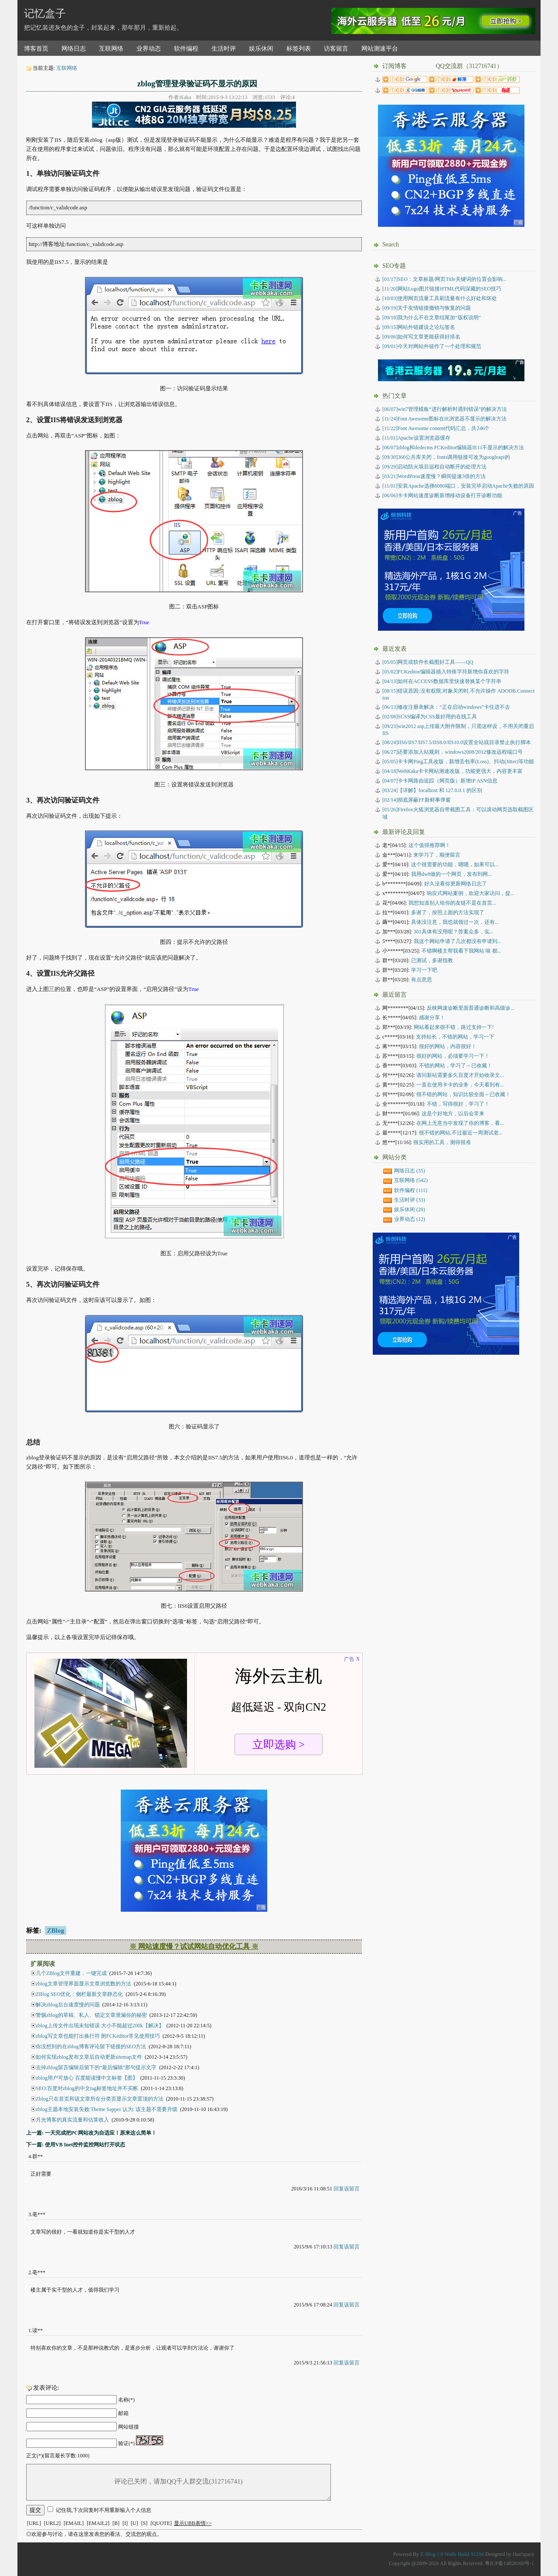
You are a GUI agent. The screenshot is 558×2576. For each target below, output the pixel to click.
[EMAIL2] (98, 2523)
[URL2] (52, 2523)
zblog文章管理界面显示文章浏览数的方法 (83, 1984)
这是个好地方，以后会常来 (453, 1113)
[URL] (34, 2523)
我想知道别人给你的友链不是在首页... (452, 903)
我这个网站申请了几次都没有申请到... (457, 941)
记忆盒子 (45, 13)
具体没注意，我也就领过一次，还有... (455, 922)
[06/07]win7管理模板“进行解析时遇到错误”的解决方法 (444, 409)
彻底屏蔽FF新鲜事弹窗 (416, 800)
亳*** (38, 2214)
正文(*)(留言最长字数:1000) (57, 2456)
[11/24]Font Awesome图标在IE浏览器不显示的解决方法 (444, 419)
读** (37, 2330)
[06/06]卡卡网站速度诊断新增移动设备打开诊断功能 (442, 495)
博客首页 (36, 48)
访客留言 (336, 48)
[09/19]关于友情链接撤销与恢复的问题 (426, 308)
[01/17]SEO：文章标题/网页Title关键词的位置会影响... (444, 279)
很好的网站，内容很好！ (447, 1046)
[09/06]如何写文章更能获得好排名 (421, 337)
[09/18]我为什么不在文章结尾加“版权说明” (431, 317)
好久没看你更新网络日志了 (455, 884)
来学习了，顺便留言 (436, 855)
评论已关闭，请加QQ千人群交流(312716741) (178, 2482)
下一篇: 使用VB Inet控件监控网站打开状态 (75, 2145)
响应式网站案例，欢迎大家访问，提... (470, 893)
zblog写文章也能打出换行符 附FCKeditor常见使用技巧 (98, 2036)
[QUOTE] (161, 2523)
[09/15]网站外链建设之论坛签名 (418, 327)
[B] (115, 2523)
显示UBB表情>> (192, 2523)
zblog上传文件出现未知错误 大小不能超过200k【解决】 (100, 2026)
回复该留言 (346, 2189)
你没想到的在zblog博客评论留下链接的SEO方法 (91, 2046)
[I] (125, 2523)
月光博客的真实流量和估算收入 (72, 2120)
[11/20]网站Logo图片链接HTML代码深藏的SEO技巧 (441, 289)
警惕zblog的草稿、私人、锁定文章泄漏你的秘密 (91, 2015)
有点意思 (421, 980)
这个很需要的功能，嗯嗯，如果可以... (455, 864)
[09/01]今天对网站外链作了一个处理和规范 (431, 346)
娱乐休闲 (261, 48)
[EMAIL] (74, 2523)
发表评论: (46, 2388)
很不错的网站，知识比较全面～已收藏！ (463, 1094)
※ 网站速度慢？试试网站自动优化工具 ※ (194, 1946)
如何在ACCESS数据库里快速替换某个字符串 (441, 681)
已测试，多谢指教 (432, 960)
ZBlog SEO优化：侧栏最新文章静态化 (79, 1994)
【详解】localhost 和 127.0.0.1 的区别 (432, 790)
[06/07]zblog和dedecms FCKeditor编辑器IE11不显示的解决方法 (453, 447)
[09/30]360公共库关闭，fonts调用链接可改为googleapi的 (446, 457)
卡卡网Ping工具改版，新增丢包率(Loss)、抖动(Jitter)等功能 (458, 761)
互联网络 (111, 48)
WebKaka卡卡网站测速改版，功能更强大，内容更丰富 (452, 771)
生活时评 (223, 48)
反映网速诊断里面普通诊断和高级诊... (470, 1008)
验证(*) (126, 2443)
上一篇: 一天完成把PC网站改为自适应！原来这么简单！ (91, 2133)
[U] (134, 2523)
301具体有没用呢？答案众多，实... (453, 932)
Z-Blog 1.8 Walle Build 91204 (452, 2554)
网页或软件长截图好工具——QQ (427, 662)
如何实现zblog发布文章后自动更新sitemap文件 (89, 2057)
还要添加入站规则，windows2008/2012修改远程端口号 (452, 752)
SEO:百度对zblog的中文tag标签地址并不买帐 (87, 2088)
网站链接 (128, 2427)
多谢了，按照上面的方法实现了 (447, 912)
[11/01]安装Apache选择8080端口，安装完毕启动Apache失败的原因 (458, 486)
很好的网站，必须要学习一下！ (453, 1056)
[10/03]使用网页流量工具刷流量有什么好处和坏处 (439, 298)
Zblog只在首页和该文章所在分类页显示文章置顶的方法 (99, 2099)
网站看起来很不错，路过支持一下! (454, 1027)
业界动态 (148, 48)
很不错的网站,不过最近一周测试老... (461, 1133)
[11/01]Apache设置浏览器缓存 (416, 438)
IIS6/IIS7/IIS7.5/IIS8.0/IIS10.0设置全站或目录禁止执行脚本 (456, 742)
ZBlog (55, 1930)
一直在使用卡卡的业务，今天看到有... (460, 1085)
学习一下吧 (424, 970)
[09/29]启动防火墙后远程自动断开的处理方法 (434, 467)
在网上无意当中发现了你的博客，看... (460, 1123)
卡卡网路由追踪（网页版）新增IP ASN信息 (439, 781)
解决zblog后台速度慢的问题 (68, 2005)
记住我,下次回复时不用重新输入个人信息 (103, 2510)
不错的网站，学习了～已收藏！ (455, 1066)
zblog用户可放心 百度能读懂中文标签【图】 (87, 2078)
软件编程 (186, 48)
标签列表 (298, 48)
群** (37, 2156)
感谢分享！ (432, 1018)
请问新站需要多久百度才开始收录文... (460, 1075)
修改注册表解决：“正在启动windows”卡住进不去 (446, 707)
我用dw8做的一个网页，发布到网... (451, 874)
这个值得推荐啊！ (429, 845)
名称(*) (126, 2400)
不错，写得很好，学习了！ (458, 1104)
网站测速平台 (379, 48)
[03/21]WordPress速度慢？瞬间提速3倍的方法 (434, 476)
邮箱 (123, 2413)
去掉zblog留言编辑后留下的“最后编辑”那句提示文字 (96, 2067)
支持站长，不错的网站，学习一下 (455, 1037)
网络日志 (73, 48)
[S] (144, 2523)
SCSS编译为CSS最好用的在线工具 (429, 717)
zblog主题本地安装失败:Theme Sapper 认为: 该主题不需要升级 (106, 2109)
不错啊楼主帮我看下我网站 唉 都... (461, 951)
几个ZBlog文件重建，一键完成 (71, 1973)
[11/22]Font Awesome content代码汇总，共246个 (436, 428)
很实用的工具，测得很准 (442, 1142)
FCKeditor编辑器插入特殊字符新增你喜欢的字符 (445, 672)
